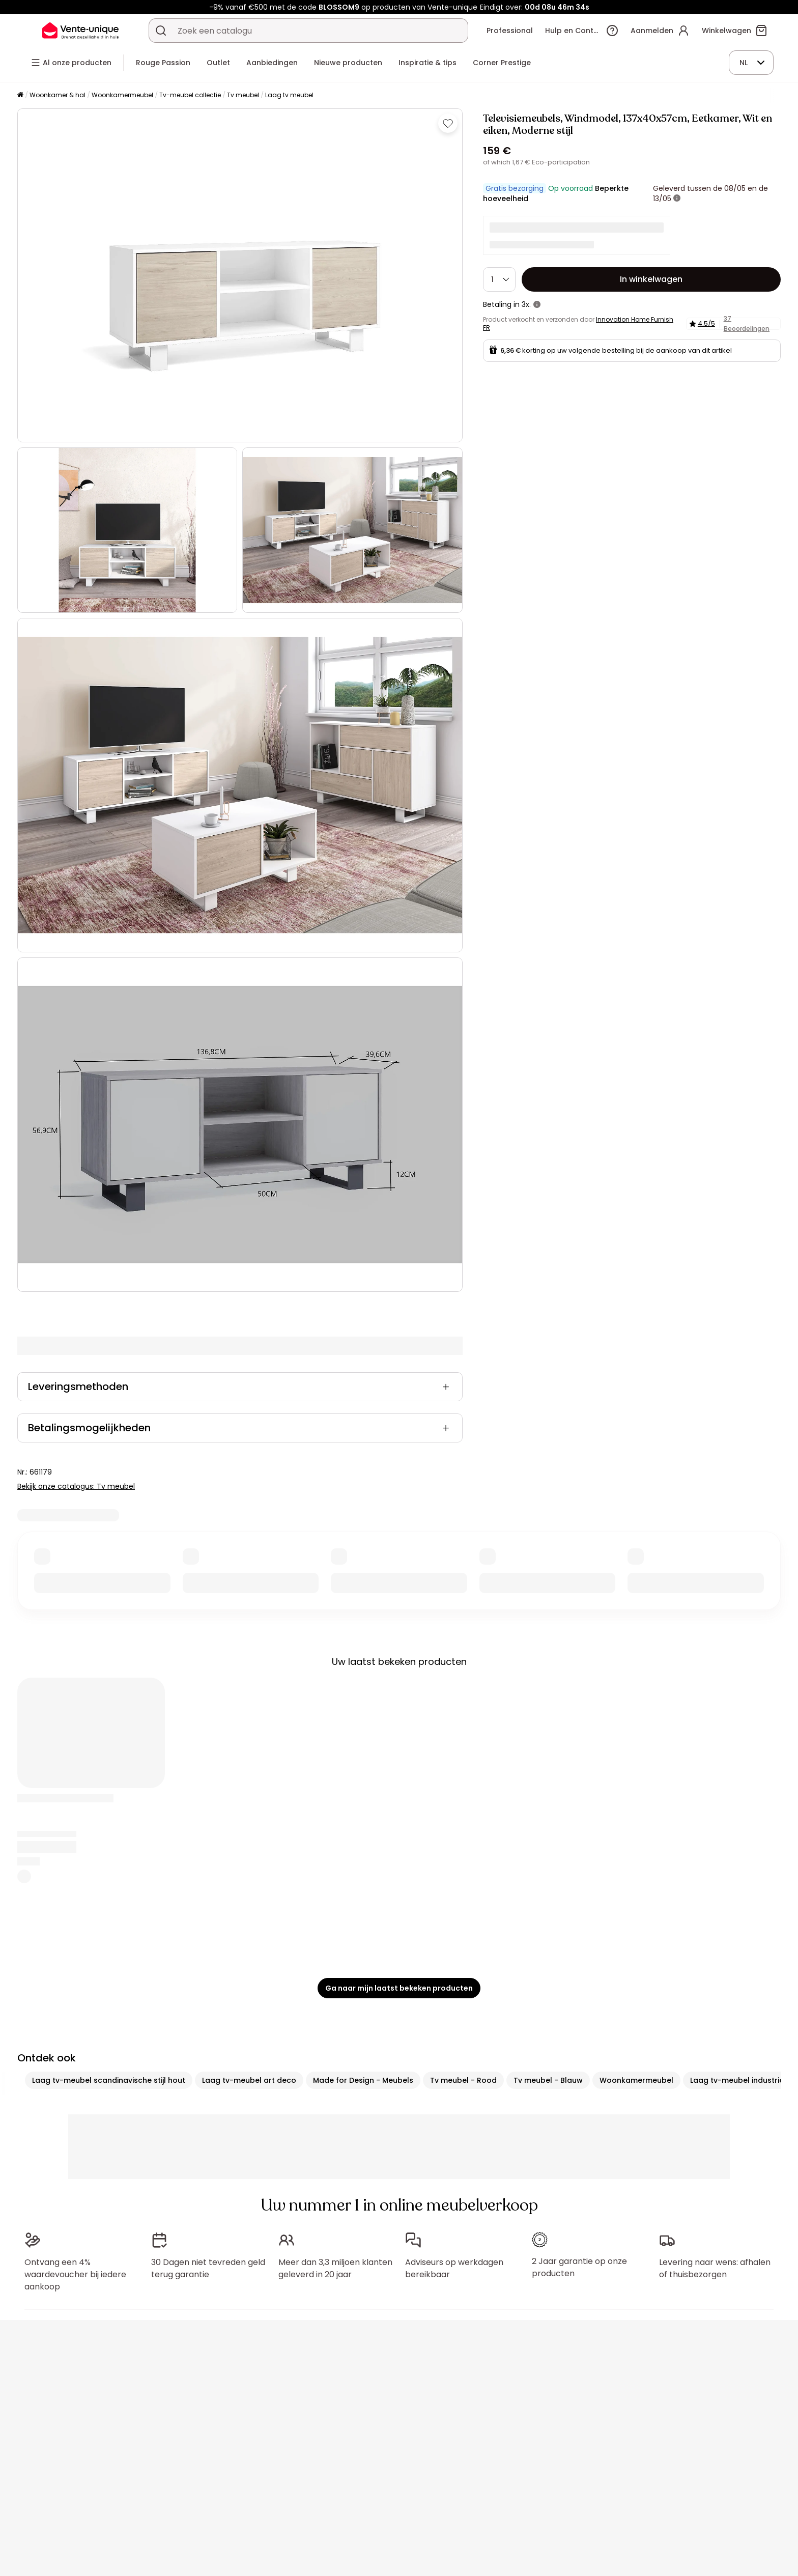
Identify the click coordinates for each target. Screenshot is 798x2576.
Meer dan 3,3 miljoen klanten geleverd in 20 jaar (335, 2268)
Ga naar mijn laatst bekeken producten (399, 1988)
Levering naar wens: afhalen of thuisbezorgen (715, 2263)
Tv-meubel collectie (190, 95)
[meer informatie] (676, 198)
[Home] (20, 95)
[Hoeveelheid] (499, 279)
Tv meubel (243, 95)
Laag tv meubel (289, 95)
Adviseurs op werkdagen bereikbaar (454, 2268)
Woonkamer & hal (58, 95)
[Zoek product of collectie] (161, 30)
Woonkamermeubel (122, 95)
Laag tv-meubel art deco (249, 2080)
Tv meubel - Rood (463, 2080)
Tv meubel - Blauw (548, 2080)
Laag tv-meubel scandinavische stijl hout (108, 2080)
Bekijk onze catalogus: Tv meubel (76, 1486)
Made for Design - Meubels (363, 2080)
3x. (526, 304)
